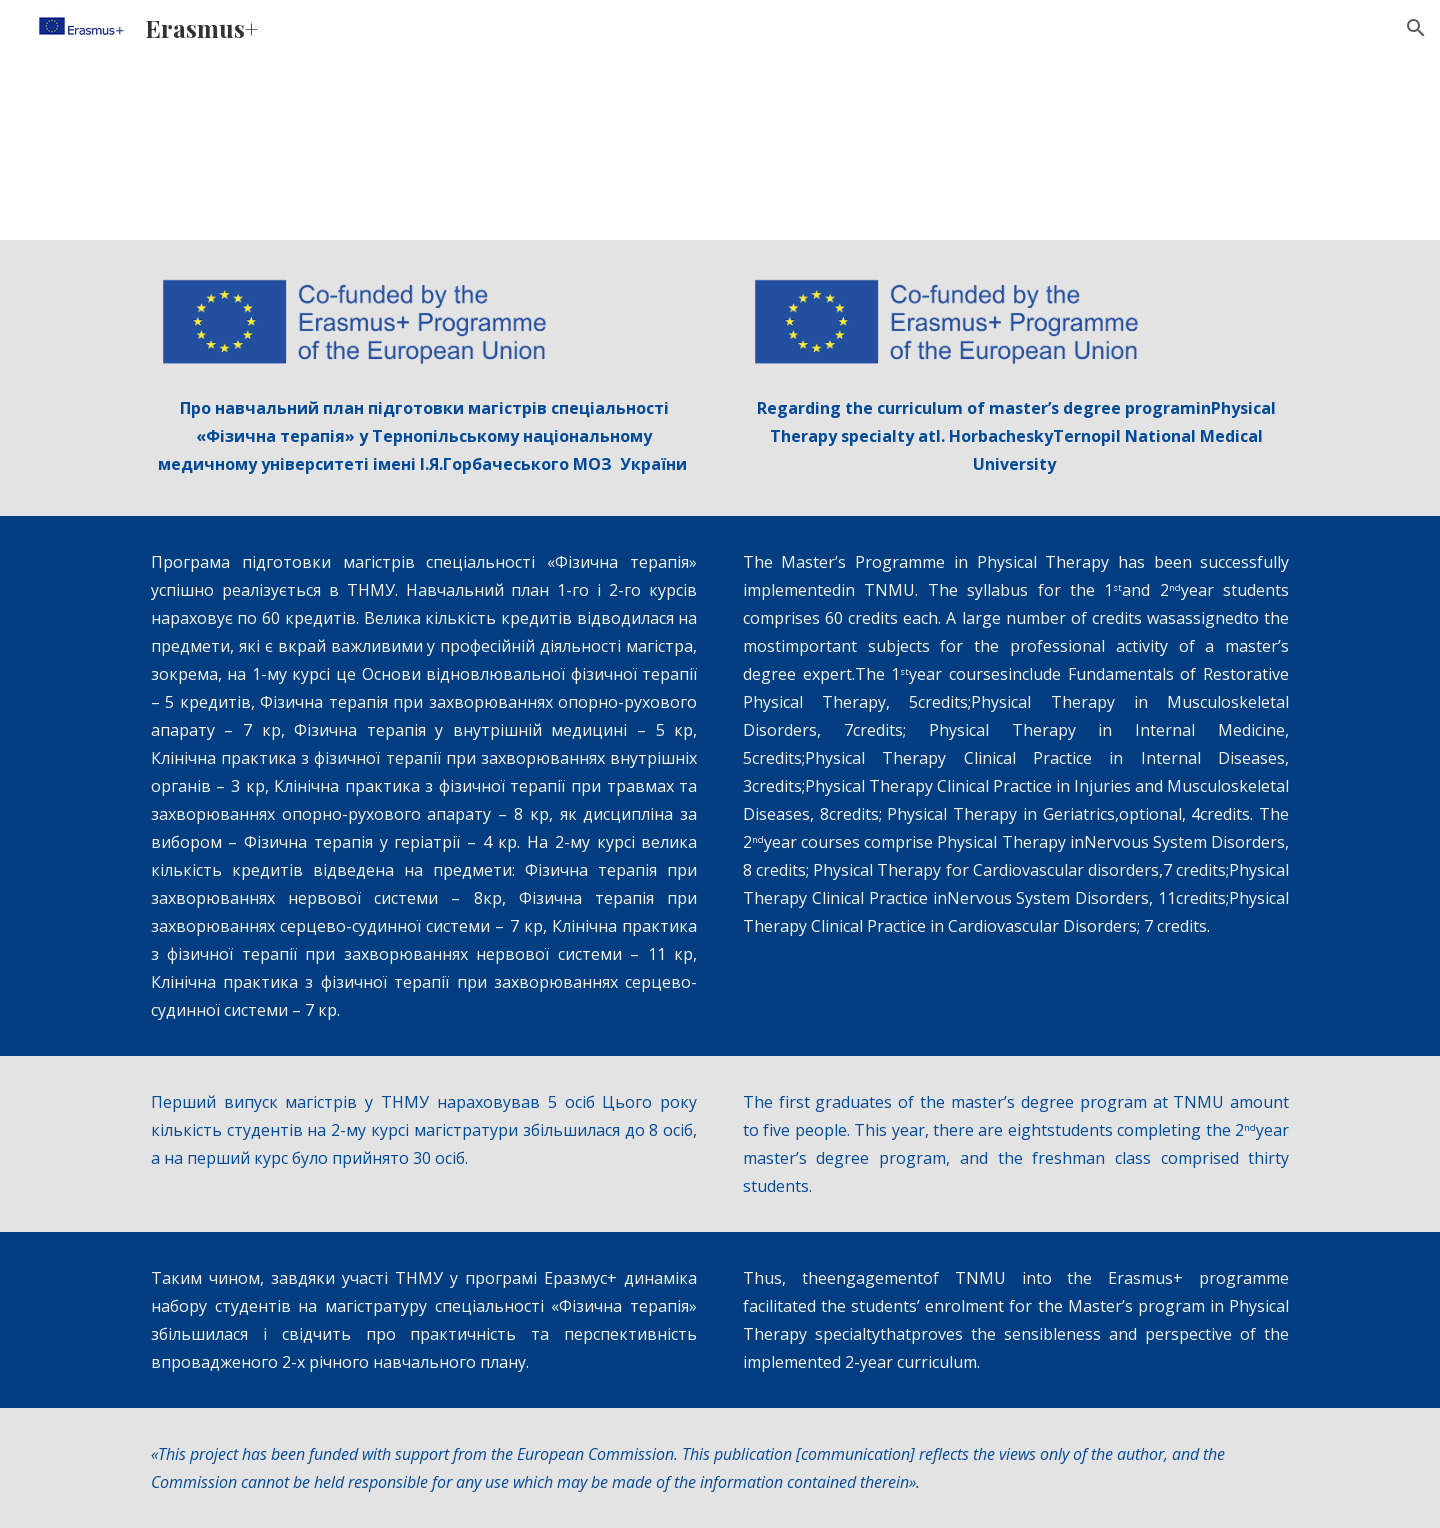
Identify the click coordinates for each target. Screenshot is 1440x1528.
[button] (1416, 28)
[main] (424, 436)
